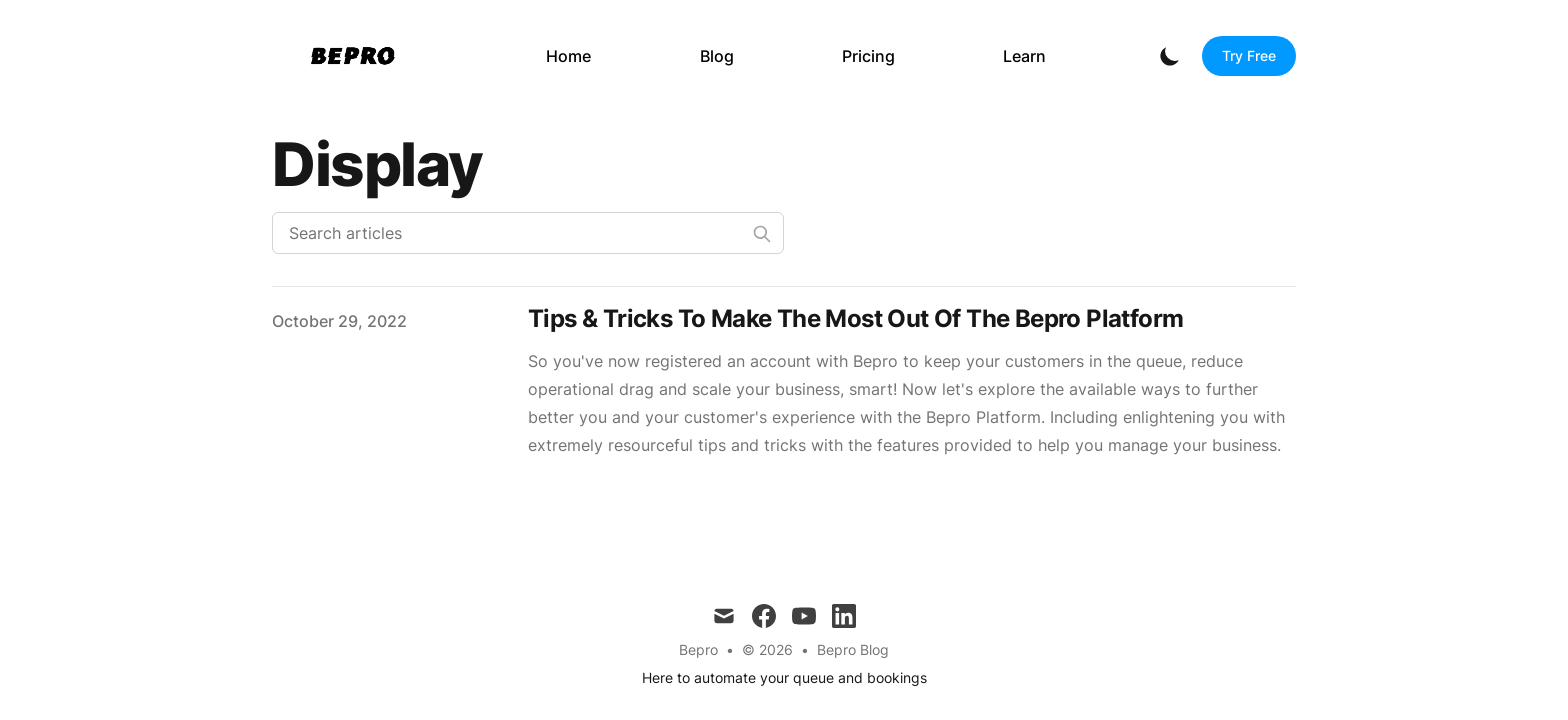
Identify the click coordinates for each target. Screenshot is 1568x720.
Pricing (868, 56)
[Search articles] (528, 233)
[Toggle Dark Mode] (1170, 56)
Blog (717, 56)
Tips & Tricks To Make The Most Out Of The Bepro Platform (855, 318)
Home (568, 56)
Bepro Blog (853, 649)
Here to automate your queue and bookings (784, 677)
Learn (1024, 56)
